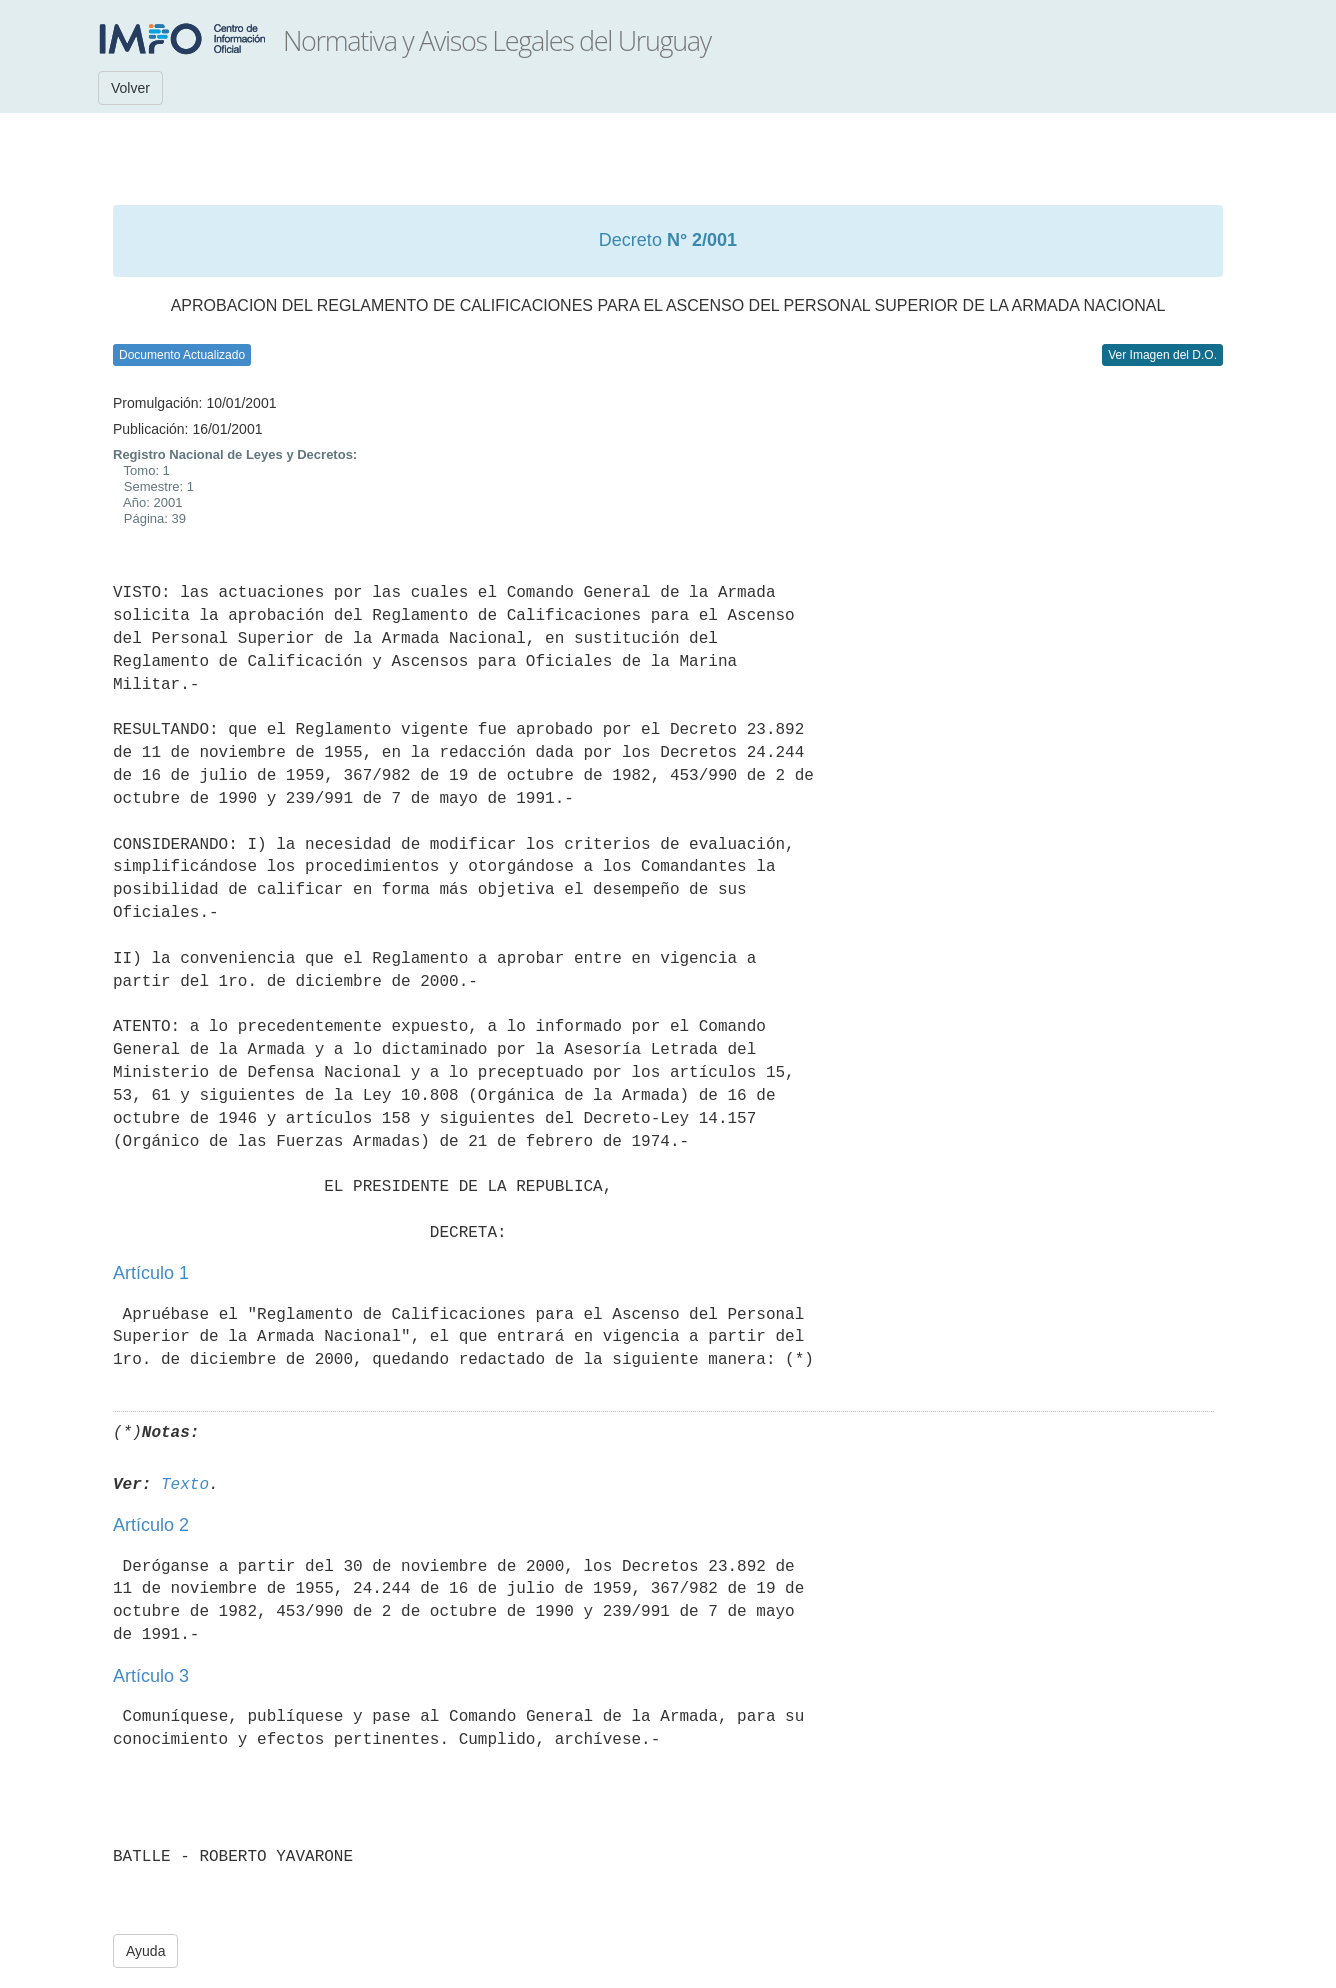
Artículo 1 (151, 1273)
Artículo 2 (151, 1525)
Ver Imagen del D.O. (1162, 355)
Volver (130, 88)
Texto (185, 1485)
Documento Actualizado (182, 355)
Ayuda (145, 1951)
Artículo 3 (151, 1676)
